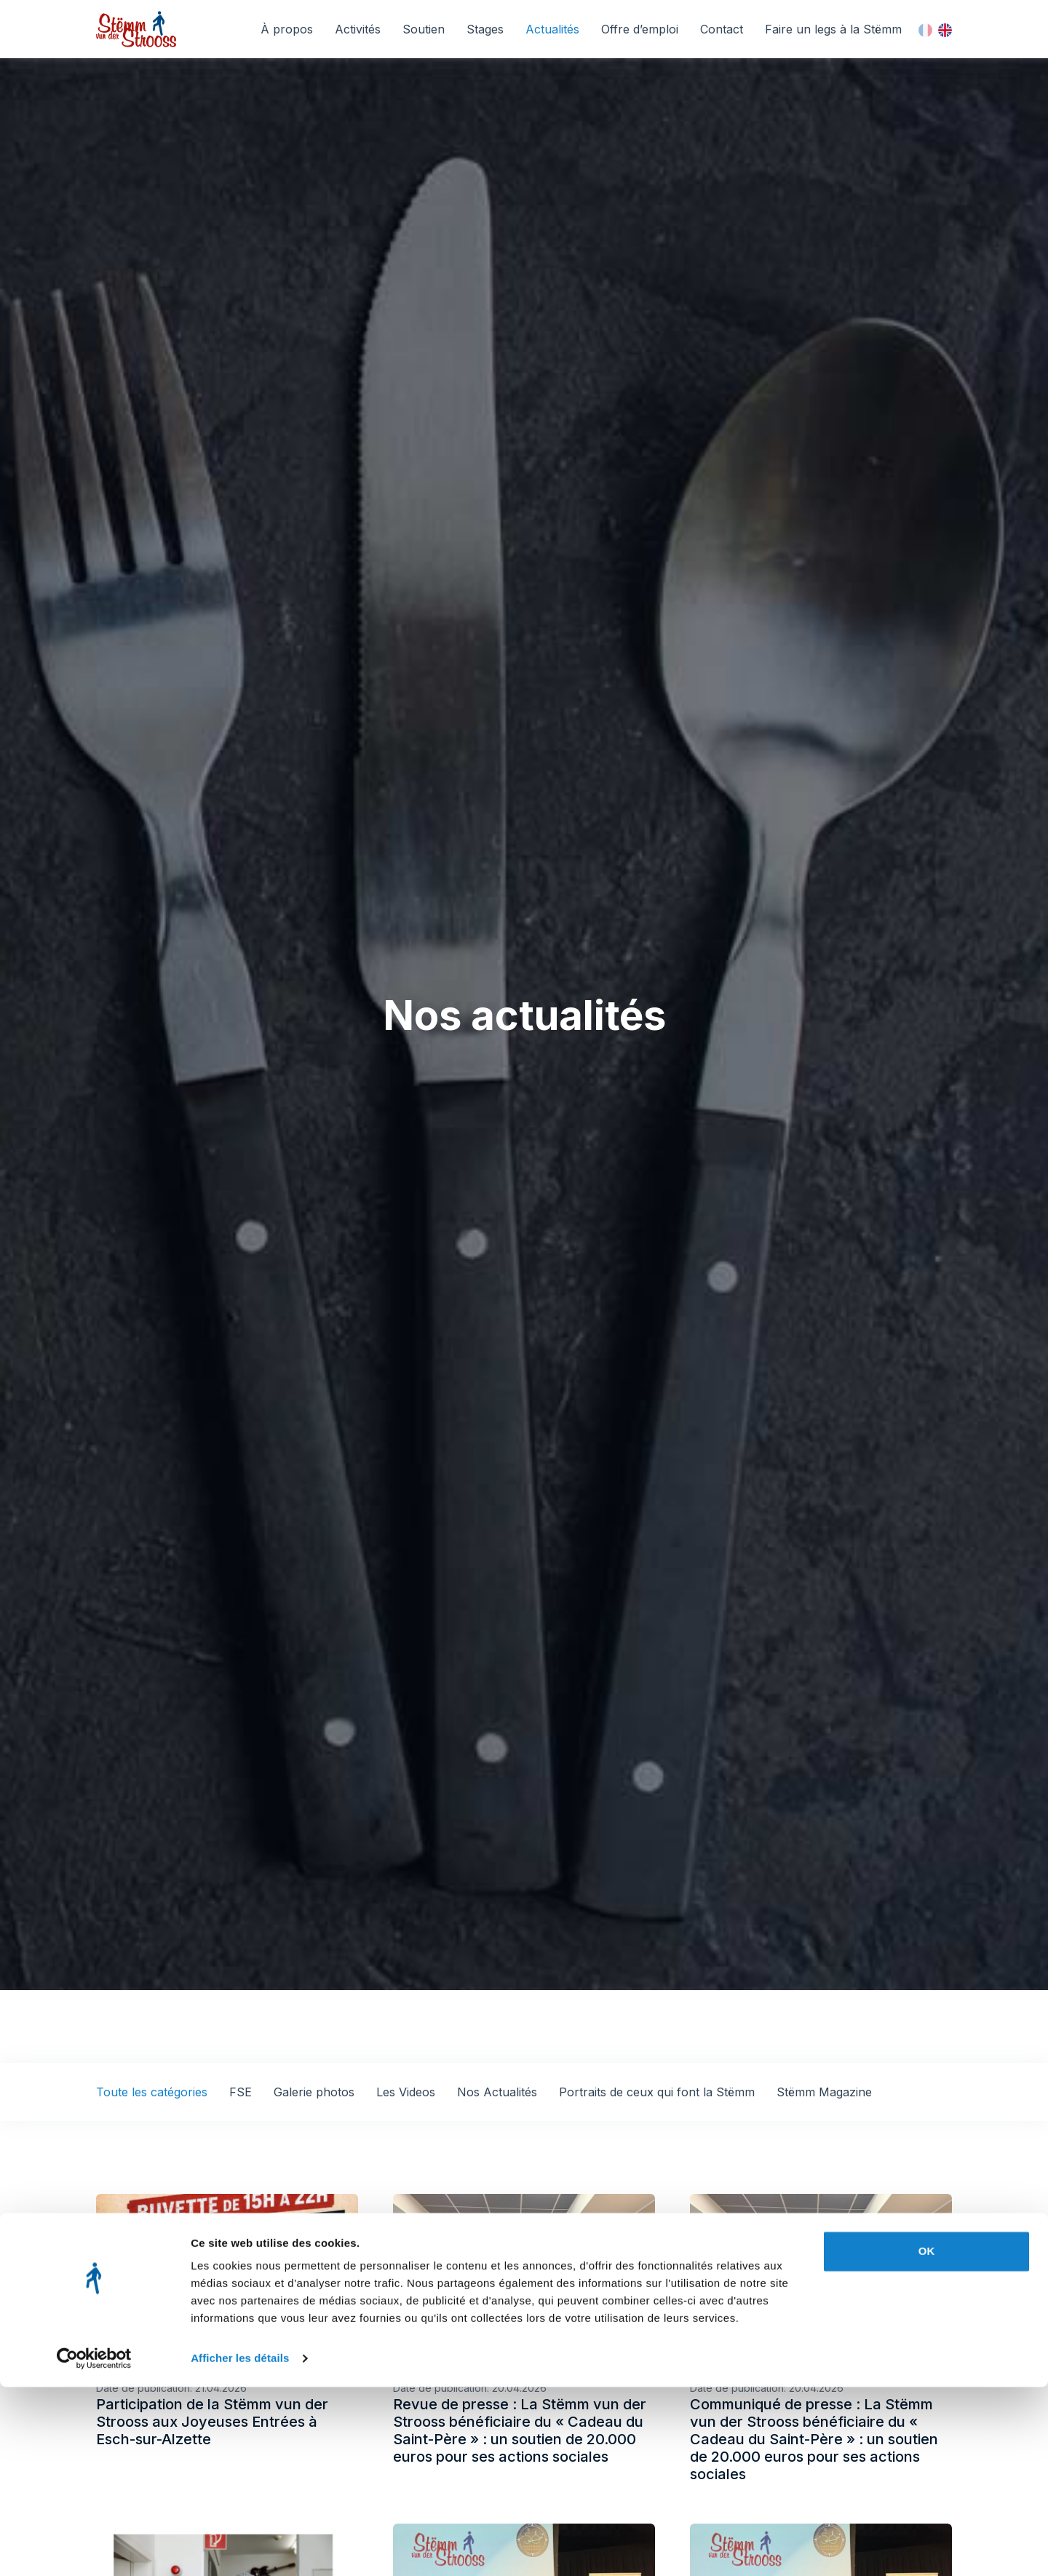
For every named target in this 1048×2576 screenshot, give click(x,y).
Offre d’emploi (639, 29)
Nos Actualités (497, 2092)
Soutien (423, 29)
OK (926, 2440)
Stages (485, 29)
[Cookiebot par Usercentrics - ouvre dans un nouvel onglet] (94, 2548)
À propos (287, 29)
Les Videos (405, 2092)
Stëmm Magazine (824, 2092)
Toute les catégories (151, 2092)
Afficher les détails (240, 2547)
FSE (240, 2092)
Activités (358, 29)
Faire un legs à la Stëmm (833, 29)
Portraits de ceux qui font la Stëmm (657, 2092)
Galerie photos (314, 2092)
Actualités (552, 29)
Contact (721, 29)
